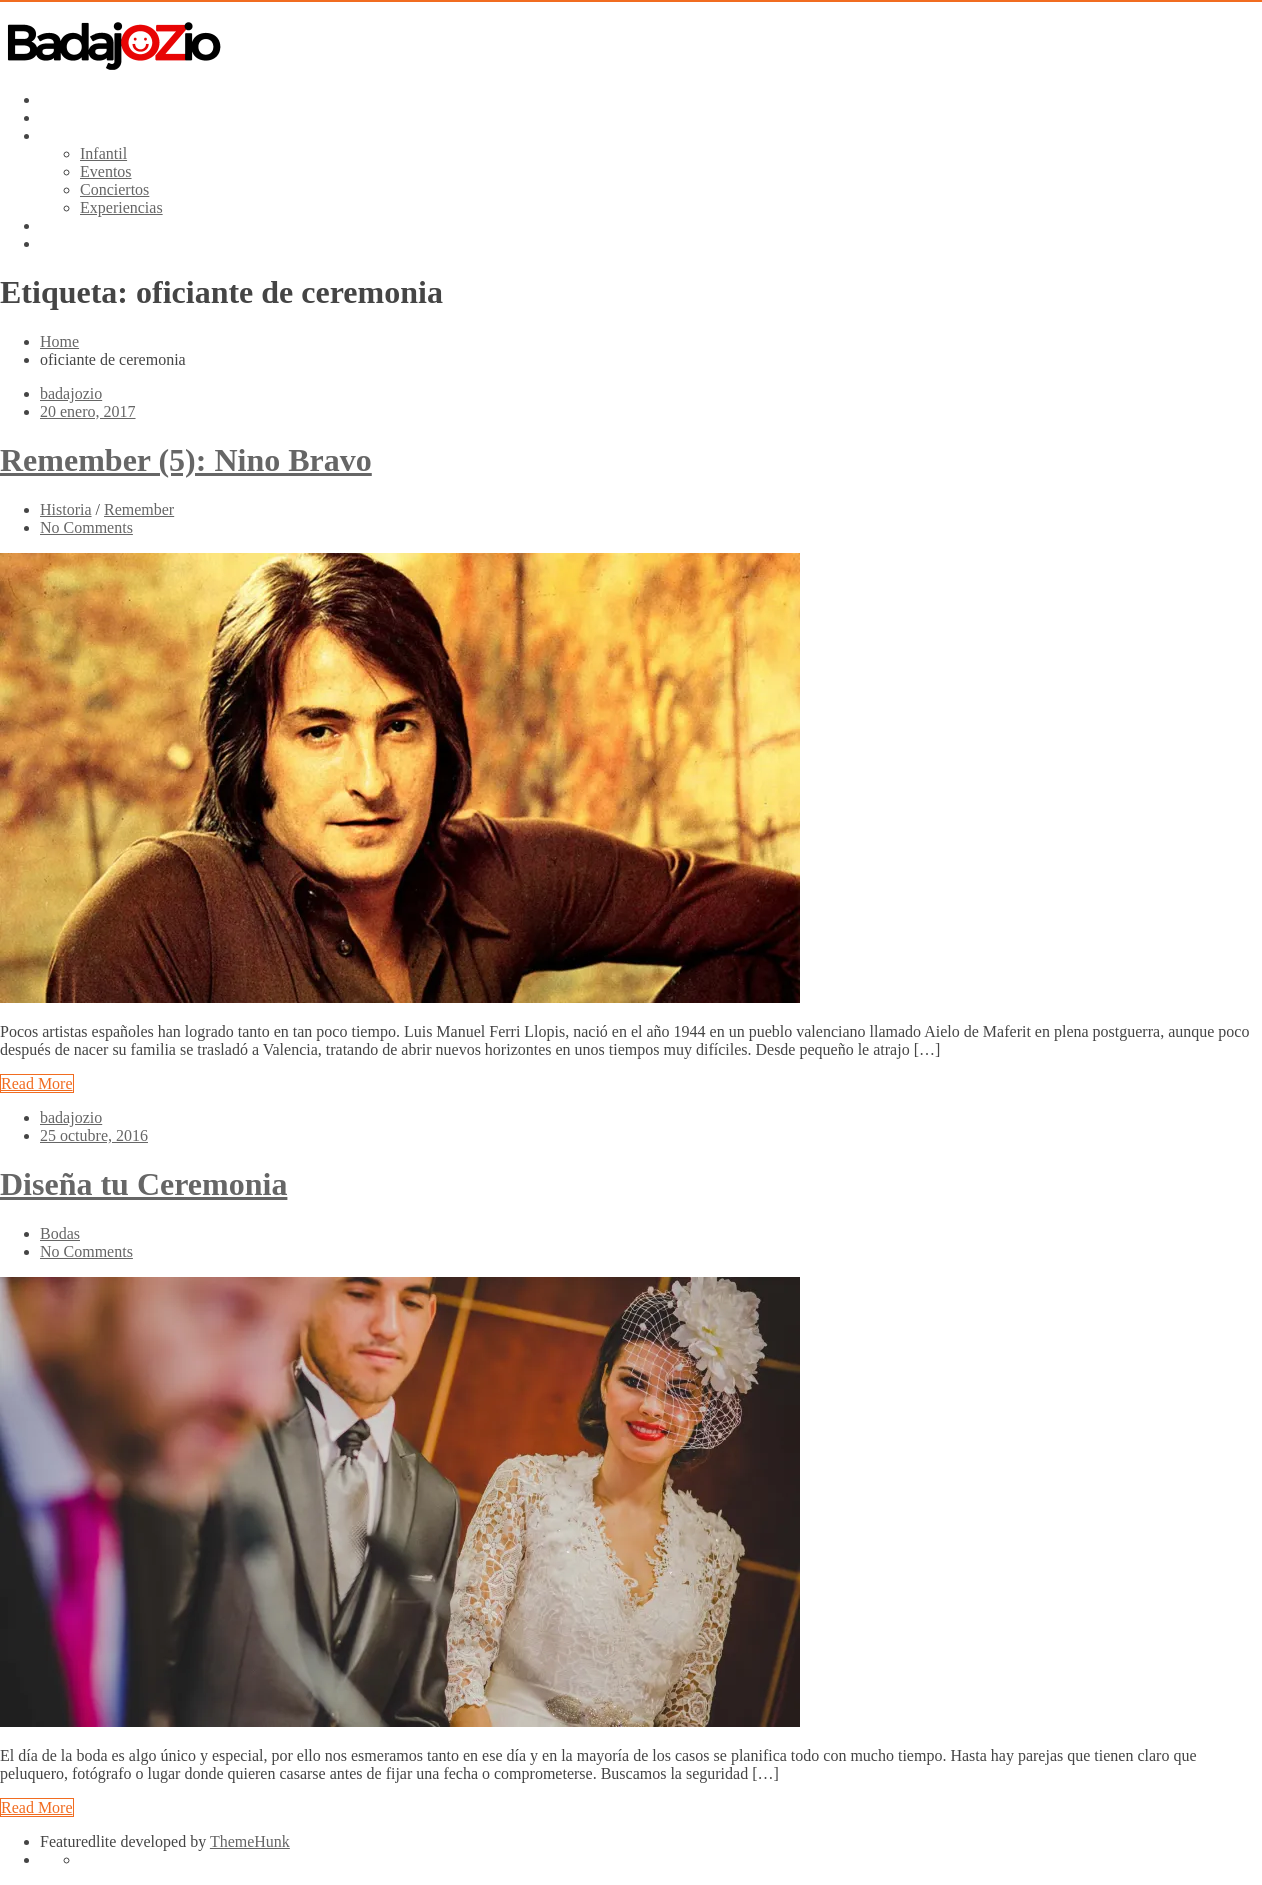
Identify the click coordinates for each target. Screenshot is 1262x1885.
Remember (139, 509)
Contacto (69, 243)
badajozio (71, 393)
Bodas (60, 1233)
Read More (37, 1083)
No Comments (86, 527)
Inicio (58, 99)
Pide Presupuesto (95, 225)
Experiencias (121, 207)
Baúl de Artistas (91, 117)
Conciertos (114, 189)
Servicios (70, 135)
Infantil (103, 153)
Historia (66, 509)
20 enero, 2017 (88, 411)
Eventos (106, 171)
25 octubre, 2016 (94, 1135)
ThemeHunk (250, 1841)
